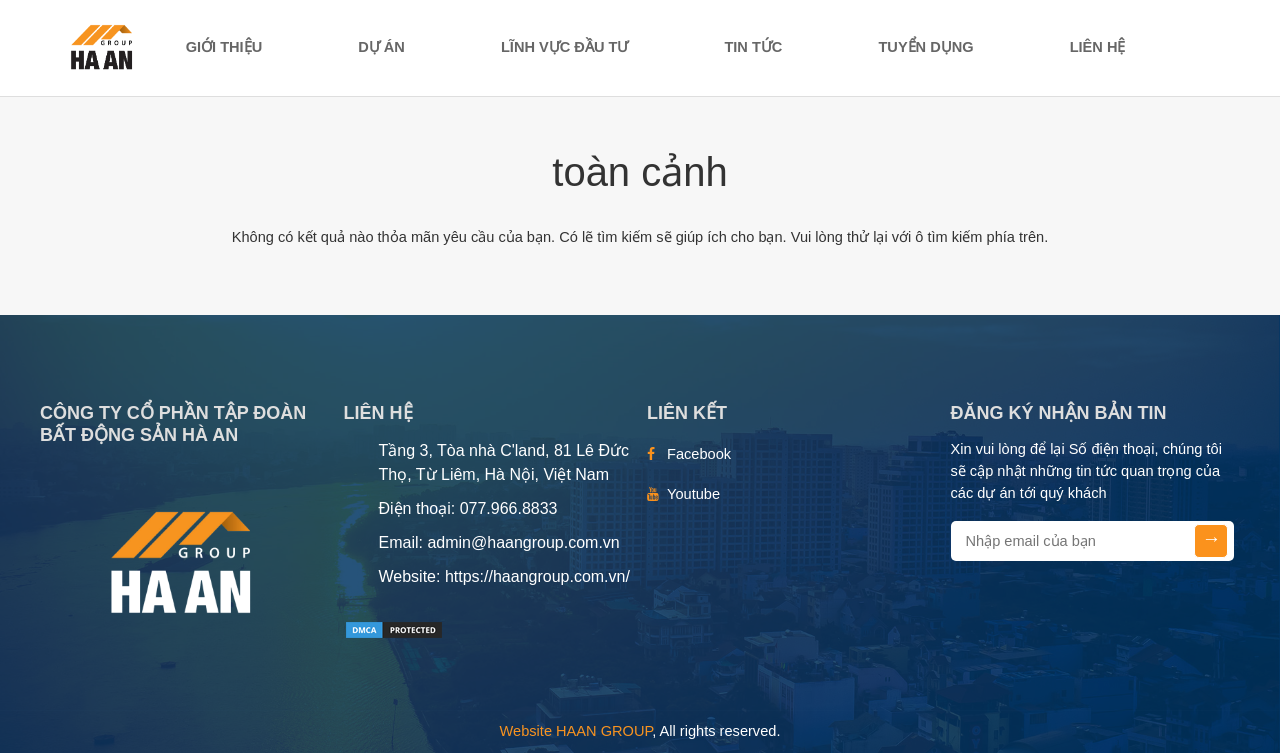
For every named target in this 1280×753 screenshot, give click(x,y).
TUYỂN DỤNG (925, 47)
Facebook (699, 454)
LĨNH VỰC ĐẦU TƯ (564, 47)
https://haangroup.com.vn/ (537, 576)
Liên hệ (1098, 47)
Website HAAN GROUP (576, 731)
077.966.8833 (509, 508)
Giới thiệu (224, 47)
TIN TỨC (753, 47)
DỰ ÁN (381, 47)
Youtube (693, 494)
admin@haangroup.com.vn (523, 542)
